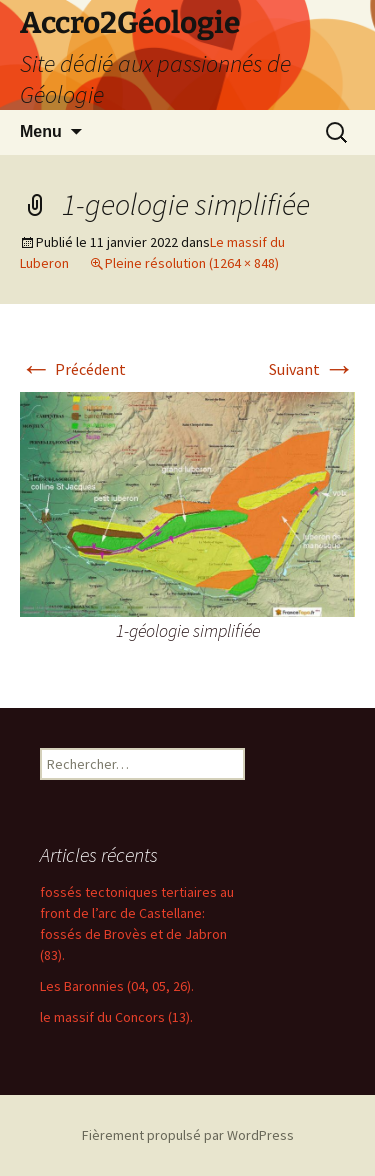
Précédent (73, 369)
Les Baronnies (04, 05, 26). (117, 986)
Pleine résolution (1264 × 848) (192, 263)
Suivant (312, 369)
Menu (41, 131)
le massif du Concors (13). (116, 1017)
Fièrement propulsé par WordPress (188, 1135)
